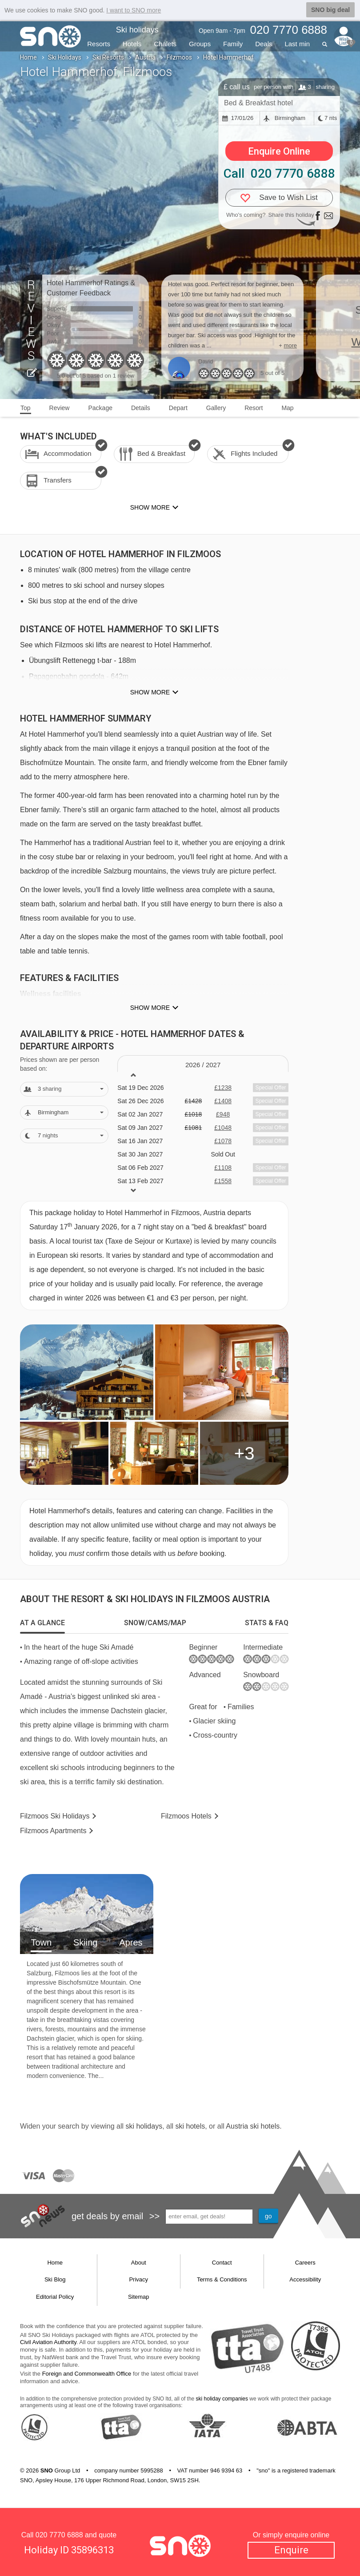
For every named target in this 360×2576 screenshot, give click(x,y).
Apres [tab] (130, 1942)
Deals (263, 44)
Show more (150, 692)
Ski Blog (55, 2279)
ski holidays (143, 2126)
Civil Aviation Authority (48, 2342)
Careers (305, 2262)
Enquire (291, 2550)
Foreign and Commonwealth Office (87, 2373)
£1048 (223, 1127)
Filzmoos (179, 57)
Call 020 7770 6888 (279, 173)
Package (100, 407)
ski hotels (190, 2126)
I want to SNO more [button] (133, 10)
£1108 (223, 1167)
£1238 (223, 1087)
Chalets (165, 44)
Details (140, 407)
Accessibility (305, 2279)
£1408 (223, 1101)
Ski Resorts (108, 57)
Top (25, 407)
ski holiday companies (222, 2399)
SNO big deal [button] (330, 9)
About (138, 2262)
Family (233, 44)
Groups (200, 44)
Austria (145, 57)
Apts (53, 1830)
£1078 (223, 1140)
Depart (178, 407)
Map (287, 407)
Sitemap (138, 2296)
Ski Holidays (64, 57)
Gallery (216, 407)
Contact (222, 2262)
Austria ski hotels (253, 2126)
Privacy (138, 2279)
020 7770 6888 (59, 2535)
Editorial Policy (55, 2296)
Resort (253, 407)
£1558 (223, 1180)
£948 (223, 1114)
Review (59, 407)
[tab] (42, 1623)
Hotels (132, 44)
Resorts (98, 44)
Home (28, 57)
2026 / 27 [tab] (202, 1065)
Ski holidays (137, 29)
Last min (297, 44)
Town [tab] (41, 1942)
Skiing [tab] (85, 1942)
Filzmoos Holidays (54, 1816)
